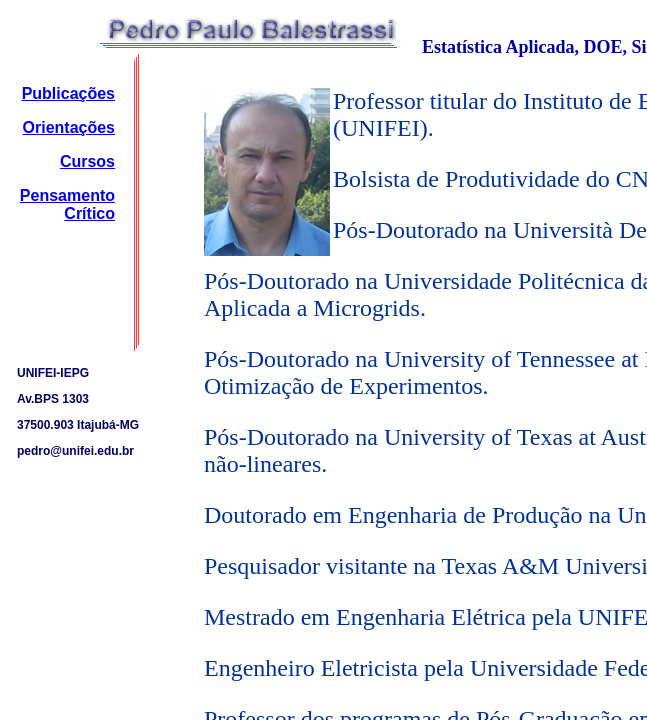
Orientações (69, 127)
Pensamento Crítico (67, 204)
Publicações (68, 93)
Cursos (87, 161)
